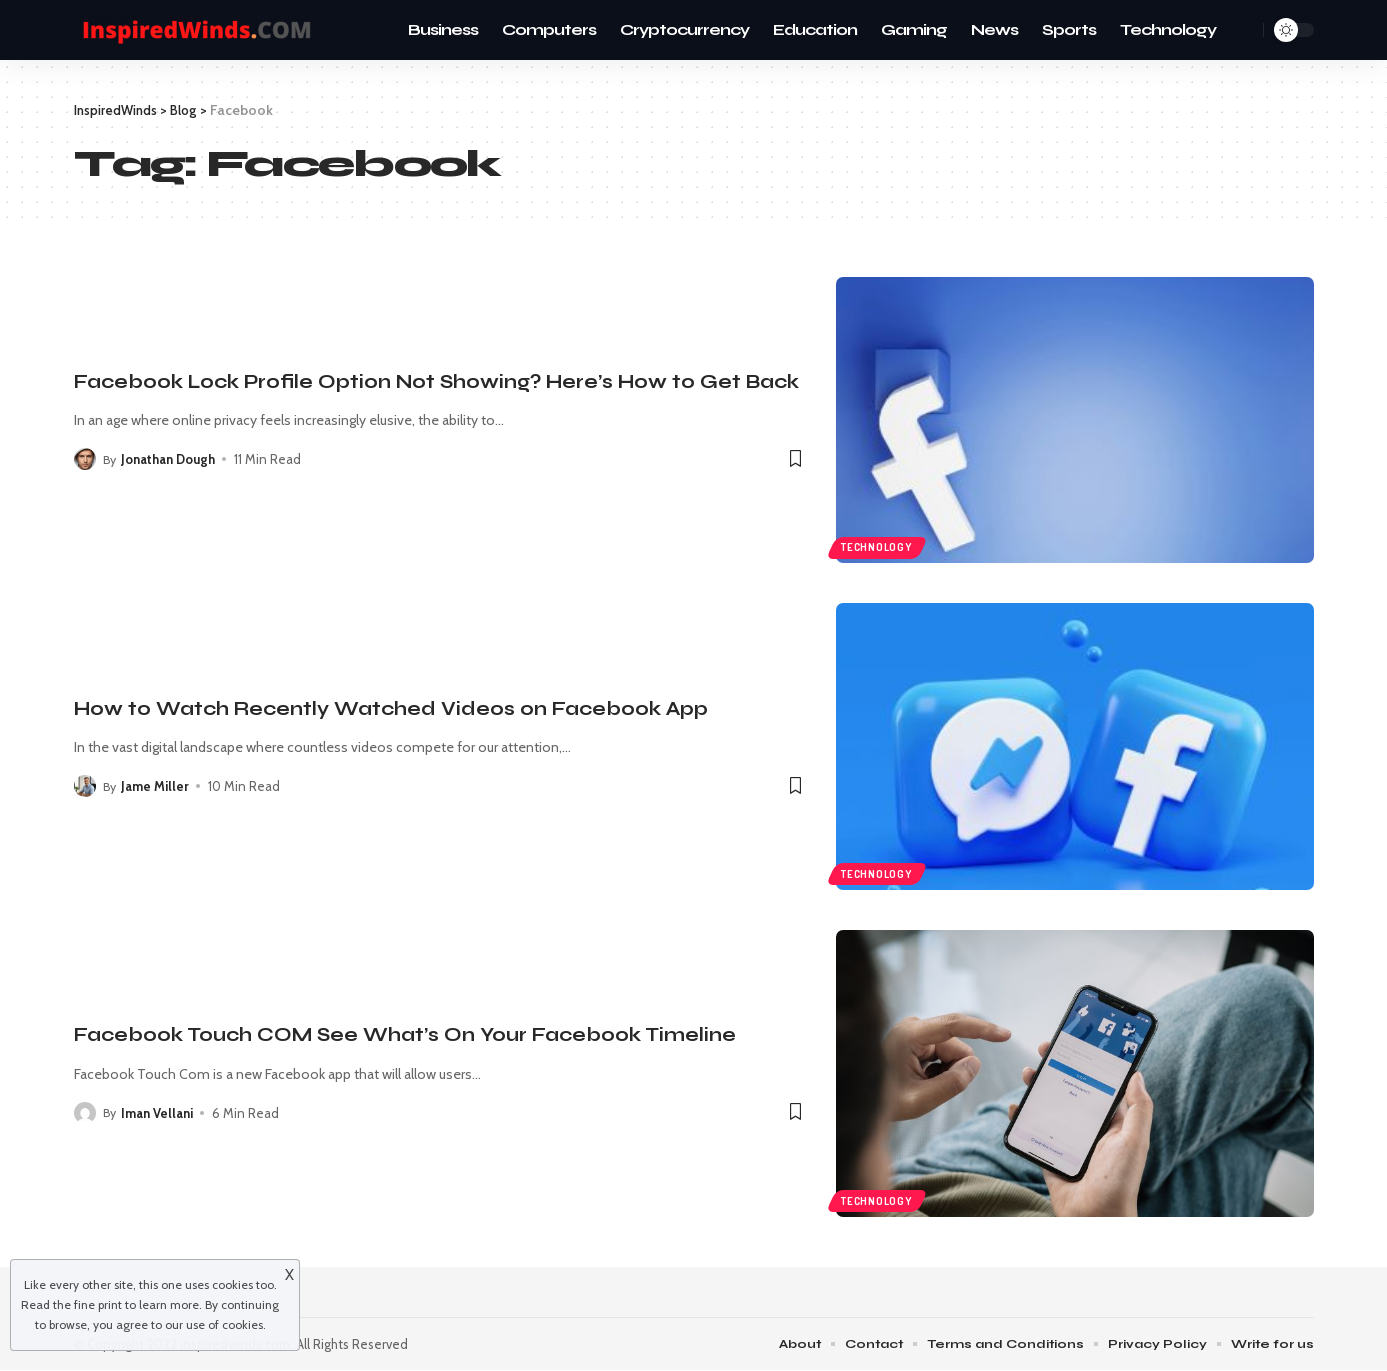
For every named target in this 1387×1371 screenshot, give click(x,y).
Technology (879, 545)
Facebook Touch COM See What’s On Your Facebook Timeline (405, 1034)
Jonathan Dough (170, 459)
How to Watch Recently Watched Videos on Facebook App (391, 708)
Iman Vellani (159, 1113)
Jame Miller (157, 786)
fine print (98, 1304)
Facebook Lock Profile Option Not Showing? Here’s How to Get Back (436, 381)
